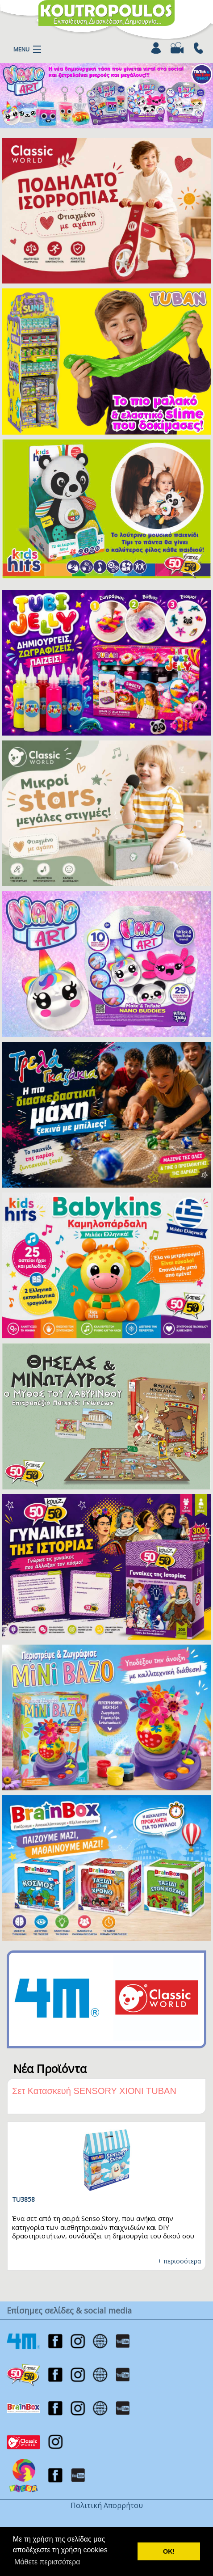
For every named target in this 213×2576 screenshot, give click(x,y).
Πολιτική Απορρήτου (107, 2505)
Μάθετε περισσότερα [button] (47, 2562)
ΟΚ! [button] (169, 2551)
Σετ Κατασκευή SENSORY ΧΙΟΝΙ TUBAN (94, 2091)
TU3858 (23, 2199)
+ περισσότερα (179, 2261)
